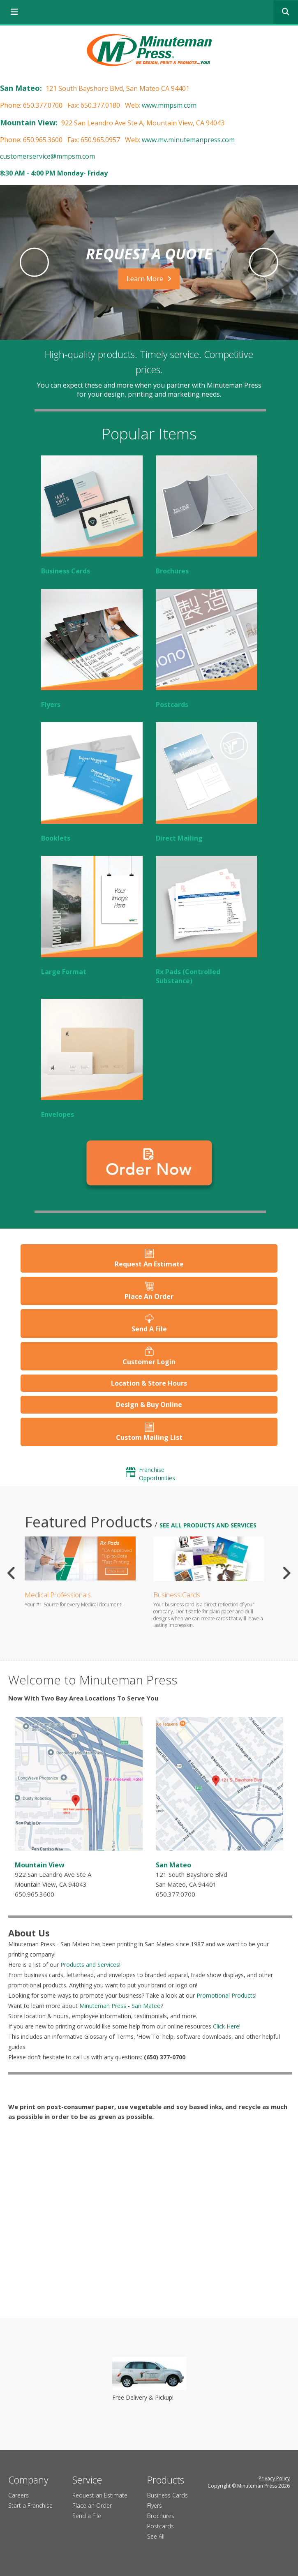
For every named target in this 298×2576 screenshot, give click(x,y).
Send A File (149, 1328)
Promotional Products (225, 1995)
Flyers (50, 704)
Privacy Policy (274, 2478)
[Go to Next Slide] (286, 1573)
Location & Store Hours (149, 1383)
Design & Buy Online (149, 1404)
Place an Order (92, 2505)
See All (155, 2536)
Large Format (63, 971)
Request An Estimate (149, 1263)
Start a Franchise (30, 2505)
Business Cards (65, 570)
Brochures (172, 570)
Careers (18, 2495)
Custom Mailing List (149, 1437)
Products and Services (89, 1964)
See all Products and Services (207, 1525)
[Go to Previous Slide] (12, 1573)
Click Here (226, 2026)
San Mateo (173, 1864)
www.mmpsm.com (169, 105)
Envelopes (57, 1114)
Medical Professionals (58, 1594)
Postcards (172, 704)
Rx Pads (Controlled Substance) (188, 976)
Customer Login (149, 1361)
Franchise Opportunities (157, 1474)
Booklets (55, 838)
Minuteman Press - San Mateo (120, 2006)
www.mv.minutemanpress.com (188, 139)
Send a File (86, 2516)
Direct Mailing (179, 838)
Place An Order (149, 1296)
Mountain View (40, 1864)
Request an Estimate (99, 2495)
